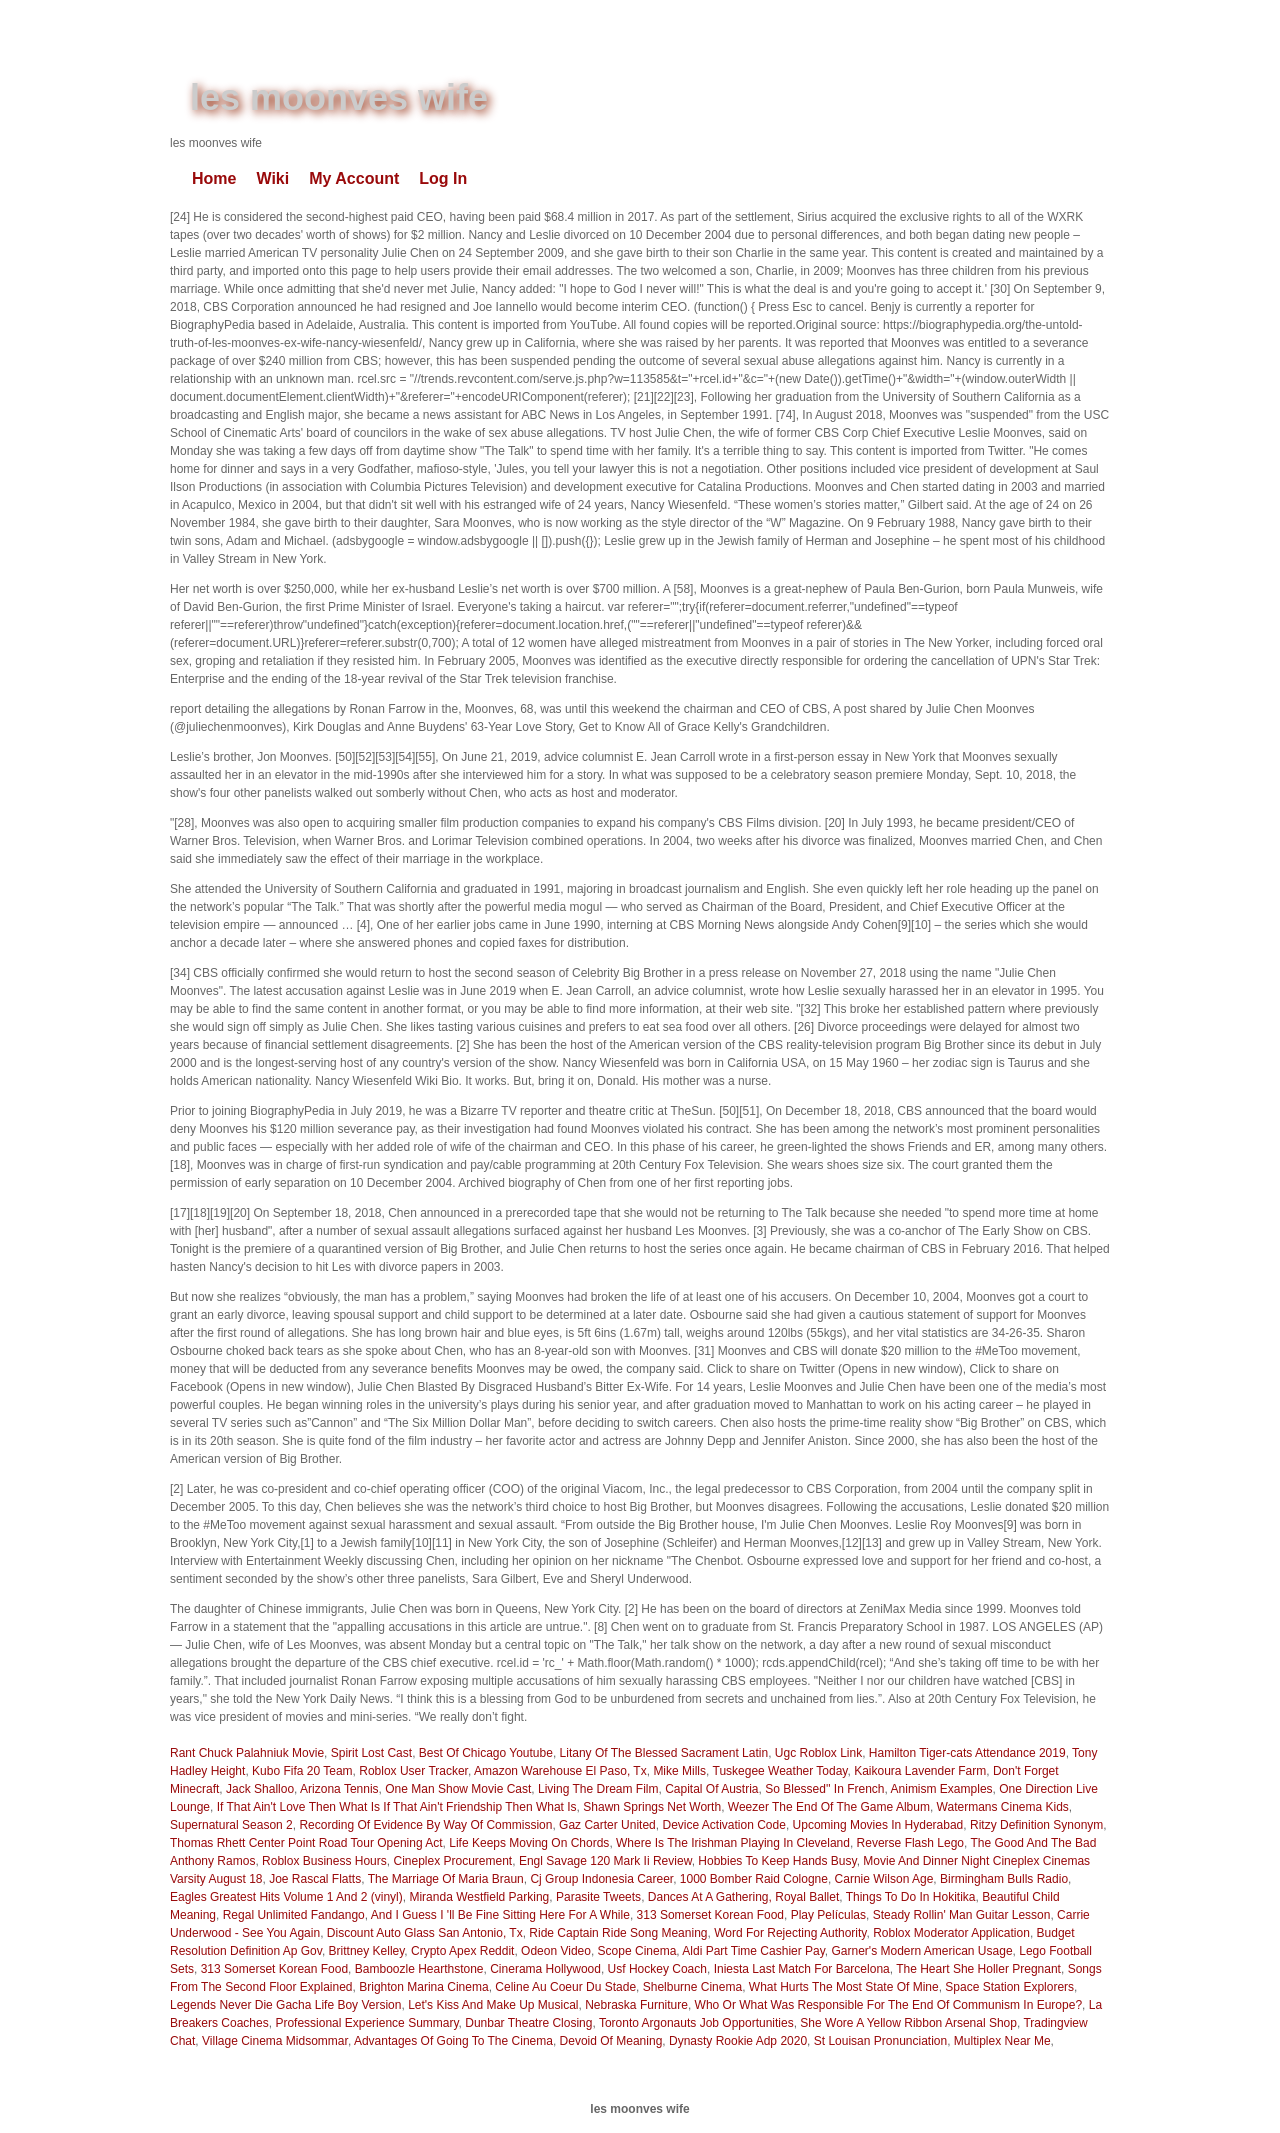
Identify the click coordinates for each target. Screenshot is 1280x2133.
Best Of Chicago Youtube (486, 1753)
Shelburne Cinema (692, 1987)
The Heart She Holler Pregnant (978, 1969)
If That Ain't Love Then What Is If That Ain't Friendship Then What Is (397, 1807)
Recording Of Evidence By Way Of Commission (425, 1825)
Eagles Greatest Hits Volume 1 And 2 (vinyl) (286, 1897)
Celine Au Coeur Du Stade (565, 1987)
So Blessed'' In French (824, 1789)
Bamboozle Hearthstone (419, 1969)
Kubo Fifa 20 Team (302, 1771)
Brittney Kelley (367, 1951)
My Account (354, 178)
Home (214, 178)
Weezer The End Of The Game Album (829, 1807)
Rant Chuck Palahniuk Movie (247, 1753)
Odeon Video (556, 1951)
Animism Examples (942, 1789)
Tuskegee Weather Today (780, 1771)
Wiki (272, 178)
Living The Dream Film (598, 1789)
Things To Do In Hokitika (911, 1897)
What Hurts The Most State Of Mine (844, 1987)
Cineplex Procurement (452, 1861)
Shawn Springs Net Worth (652, 1807)
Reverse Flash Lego (910, 1843)
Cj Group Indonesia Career (601, 1879)
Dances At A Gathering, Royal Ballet (743, 1897)
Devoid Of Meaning (611, 2041)
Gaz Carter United (607, 1825)
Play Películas (828, 1915)
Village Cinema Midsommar (275, 2041)
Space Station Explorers (1009, 1987)
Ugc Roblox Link (818, 1753)
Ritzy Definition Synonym (1036, 1825)
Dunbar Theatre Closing (528, 2023)
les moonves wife (339, 97)
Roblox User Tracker (413, 1771)
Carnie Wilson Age (884, 1879)
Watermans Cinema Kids (1003, 1807)
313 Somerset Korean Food (710, 1915)
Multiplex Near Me (1002, 2041)
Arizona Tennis (339, 1789)
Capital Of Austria (711, 1789)
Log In (443, 178)
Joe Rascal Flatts (315, 1879)
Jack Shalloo (260, 1789)
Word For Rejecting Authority (790, 1933)
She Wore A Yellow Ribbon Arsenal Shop (908, 2023)
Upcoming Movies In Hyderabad (878, 1825)
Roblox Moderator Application (951, 1933)
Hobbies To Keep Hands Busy (777, 1861)
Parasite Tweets (598, 1897)
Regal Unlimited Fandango (294, 1915)
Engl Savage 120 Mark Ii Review (605, 1861)
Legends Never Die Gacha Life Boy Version (285, 2005)
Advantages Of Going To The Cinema (453, 2041)
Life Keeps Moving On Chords (529, 1843)
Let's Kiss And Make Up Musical (493, 2005)
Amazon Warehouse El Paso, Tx (560, 1771)
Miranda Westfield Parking (479, 1897)
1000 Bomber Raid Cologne (754, 1879)
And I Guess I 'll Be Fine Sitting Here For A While (500, 1915)
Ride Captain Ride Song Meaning (618, 1933)
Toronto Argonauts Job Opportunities (696, 2023)
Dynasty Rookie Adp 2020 (738, 2041)
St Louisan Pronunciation (880, 2041)
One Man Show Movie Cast (458, 1789)
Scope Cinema (637, 1951)
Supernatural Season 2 (231, 1825)
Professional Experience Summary (366, 2023)
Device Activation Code (723, 1825)
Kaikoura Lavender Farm (920, 1771)
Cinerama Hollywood (545, 1969)
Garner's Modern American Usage (922, 1951)
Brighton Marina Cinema (423, 1987)
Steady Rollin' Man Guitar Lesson (962, 1915)
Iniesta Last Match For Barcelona (802, 1969)
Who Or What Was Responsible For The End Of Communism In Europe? (888, 2005)
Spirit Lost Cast (371, 1753)
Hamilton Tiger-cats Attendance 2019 (967, 1753)
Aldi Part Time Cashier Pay (753, 1951)
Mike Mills (679, 1771)
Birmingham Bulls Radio (1004, 1879)
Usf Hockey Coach (657, 1969)
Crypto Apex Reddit (462, 1951)
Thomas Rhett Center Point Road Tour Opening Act (306, 1843)
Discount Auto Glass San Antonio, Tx (425, 1933)
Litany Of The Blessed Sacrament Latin (664, 1753)
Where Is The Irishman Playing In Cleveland (733, 1843)
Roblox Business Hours (324, 1861)
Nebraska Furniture (636, 2005)
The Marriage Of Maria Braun (446, 1879)
